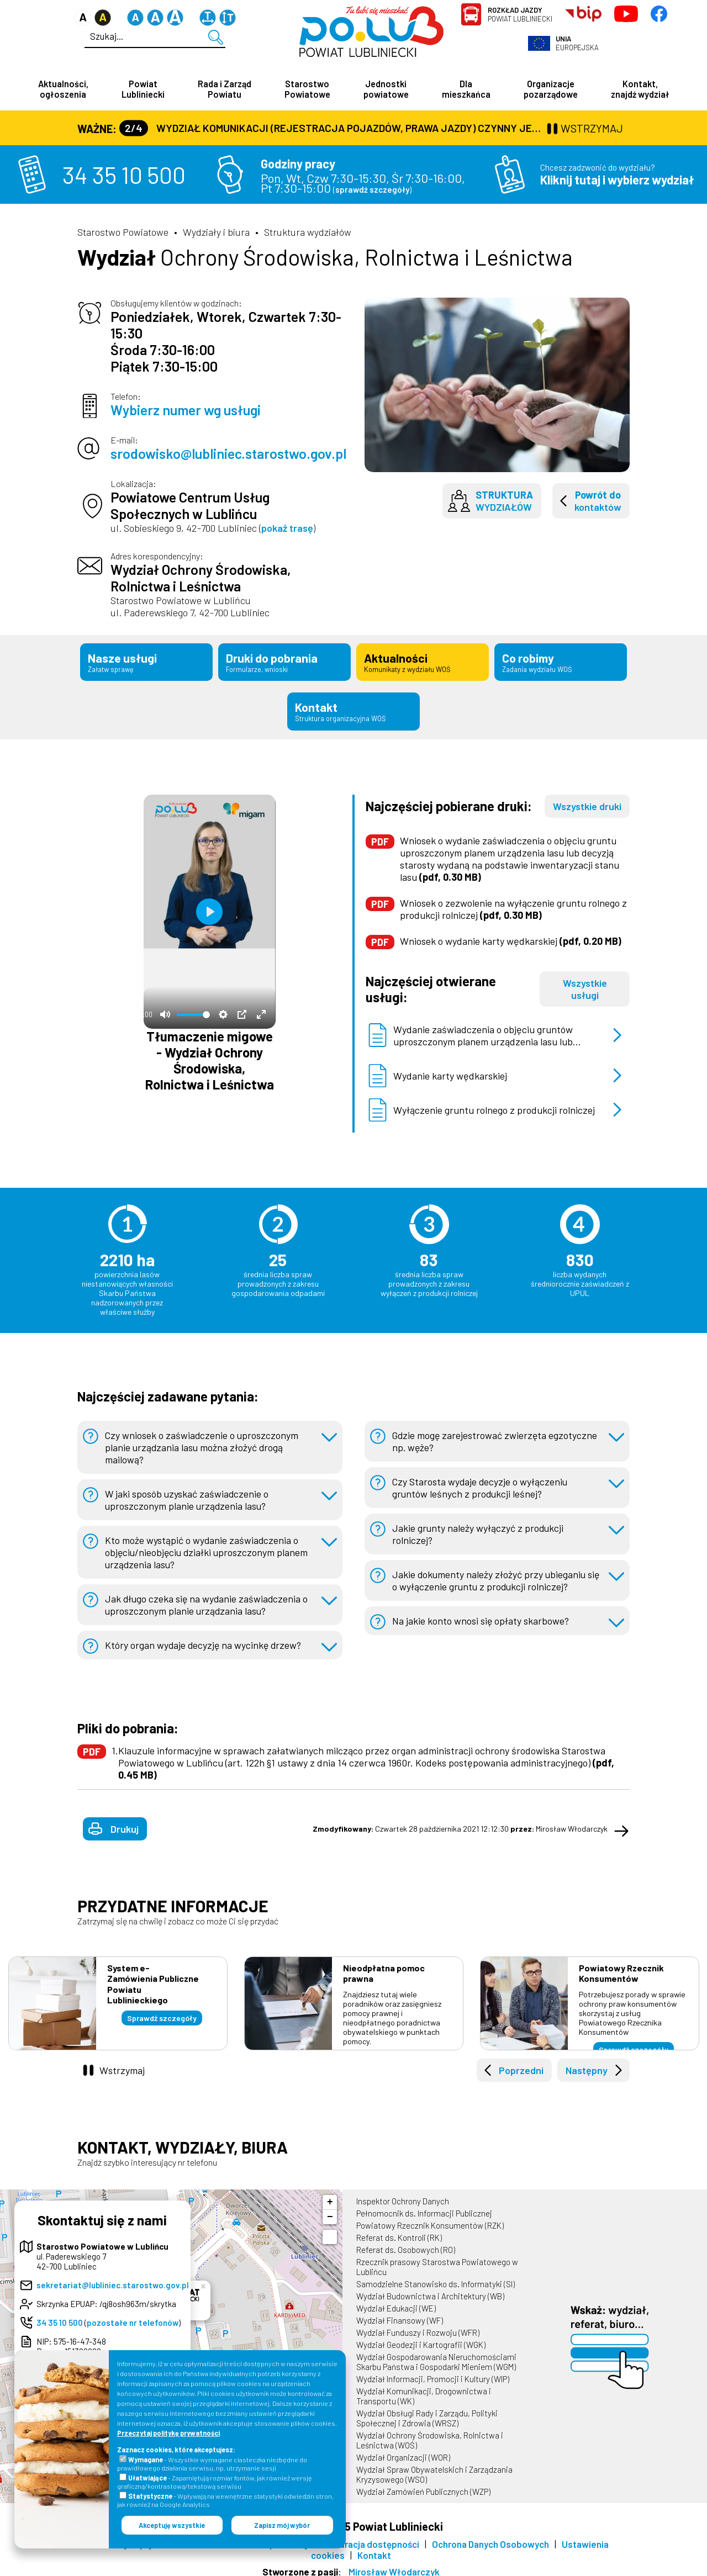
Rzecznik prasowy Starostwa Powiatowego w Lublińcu (437, 2260)
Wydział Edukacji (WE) (396, 2302)
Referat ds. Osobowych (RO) (405, 2243)
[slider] (193, 1008)
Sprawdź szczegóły (162, 2011)
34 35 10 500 (124, 175)
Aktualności (422, 661)
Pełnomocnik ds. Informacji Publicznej (424, 2207)
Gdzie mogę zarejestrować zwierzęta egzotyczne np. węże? (495, 1434)
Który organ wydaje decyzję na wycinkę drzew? (205, 1638)
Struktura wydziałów (307, 232)
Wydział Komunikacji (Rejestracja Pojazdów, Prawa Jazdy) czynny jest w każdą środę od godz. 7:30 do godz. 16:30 (331, 128)
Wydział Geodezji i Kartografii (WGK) (421, 2338)
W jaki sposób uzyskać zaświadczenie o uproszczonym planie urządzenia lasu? (187, 1493)
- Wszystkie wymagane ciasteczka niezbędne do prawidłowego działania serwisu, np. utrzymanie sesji (212, 2464)
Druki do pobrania (284, 661)
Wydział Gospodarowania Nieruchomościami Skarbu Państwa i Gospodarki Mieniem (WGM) (436, 2355)
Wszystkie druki (587, 800)
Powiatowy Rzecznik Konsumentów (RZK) (430, 2219)
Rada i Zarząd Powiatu (224, 88)
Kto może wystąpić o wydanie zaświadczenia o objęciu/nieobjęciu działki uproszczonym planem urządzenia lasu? (208, 1545)
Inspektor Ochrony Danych (402, 2194)
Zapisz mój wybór (282, 2525)
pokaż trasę (287, 528)
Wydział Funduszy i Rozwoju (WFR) (417, 2326)
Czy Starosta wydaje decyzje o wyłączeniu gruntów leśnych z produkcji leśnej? (480, 1481)
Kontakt (353, 706)
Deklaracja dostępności (370, 2537)
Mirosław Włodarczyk (394, 2564)
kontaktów (597, 501)
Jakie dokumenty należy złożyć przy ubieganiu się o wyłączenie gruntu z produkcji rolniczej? (497, 1574)
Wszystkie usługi (585, 982)
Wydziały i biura (216, 232)
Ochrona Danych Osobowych (490, 2537)
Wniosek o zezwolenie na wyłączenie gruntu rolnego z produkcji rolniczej (513, 902)
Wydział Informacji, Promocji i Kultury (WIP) (432, 2372)
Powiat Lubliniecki (520, 14)
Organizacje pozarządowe (551, 88)
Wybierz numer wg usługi (185, 410)
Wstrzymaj (122, 2063)
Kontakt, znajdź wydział (640, 88)
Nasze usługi (146, 661)
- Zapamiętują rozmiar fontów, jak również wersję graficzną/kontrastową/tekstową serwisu (214, 2482)
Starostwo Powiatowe (307, 88)
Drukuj (124, 1822)
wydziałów (504, 501)
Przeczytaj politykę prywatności (168, 2433)
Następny (587, 2063)
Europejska (577, 43)
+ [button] (330, 2195)
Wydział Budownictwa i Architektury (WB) (430, 2289)
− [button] (330, 2210)
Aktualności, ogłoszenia (63, 88)
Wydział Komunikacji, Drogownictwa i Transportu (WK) (423, 2389)
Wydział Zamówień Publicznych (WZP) (423, 2485)
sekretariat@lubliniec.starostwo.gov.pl (112, 2278)
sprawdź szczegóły (372, 190)
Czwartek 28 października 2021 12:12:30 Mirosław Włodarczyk (460, 1822)
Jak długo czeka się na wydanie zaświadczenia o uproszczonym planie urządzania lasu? (207, 1598)
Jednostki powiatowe (386, 88)
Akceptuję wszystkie (172, 2525)
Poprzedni (521, 2063)
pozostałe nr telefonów (132, 2316)
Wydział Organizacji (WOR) (403, 2451)
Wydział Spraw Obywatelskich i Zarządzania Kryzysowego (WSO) (434, 2468)
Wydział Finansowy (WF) (399, 2314)
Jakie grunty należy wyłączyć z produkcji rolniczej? (478, 1527)
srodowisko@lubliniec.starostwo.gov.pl (228, 454)
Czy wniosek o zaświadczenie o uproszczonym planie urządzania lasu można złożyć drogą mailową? (202, 1440)
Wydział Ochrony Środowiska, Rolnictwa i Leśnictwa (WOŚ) (429, 2433)
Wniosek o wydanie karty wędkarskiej (510, 934)
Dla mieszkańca (466, 88)
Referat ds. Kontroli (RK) (399, 2231)
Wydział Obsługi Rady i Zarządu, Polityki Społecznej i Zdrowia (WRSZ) (427, 2411)
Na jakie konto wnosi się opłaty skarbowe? (481, 1614)
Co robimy (560, 661)
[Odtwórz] (209, 905)
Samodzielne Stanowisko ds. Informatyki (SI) (435, 2277)
